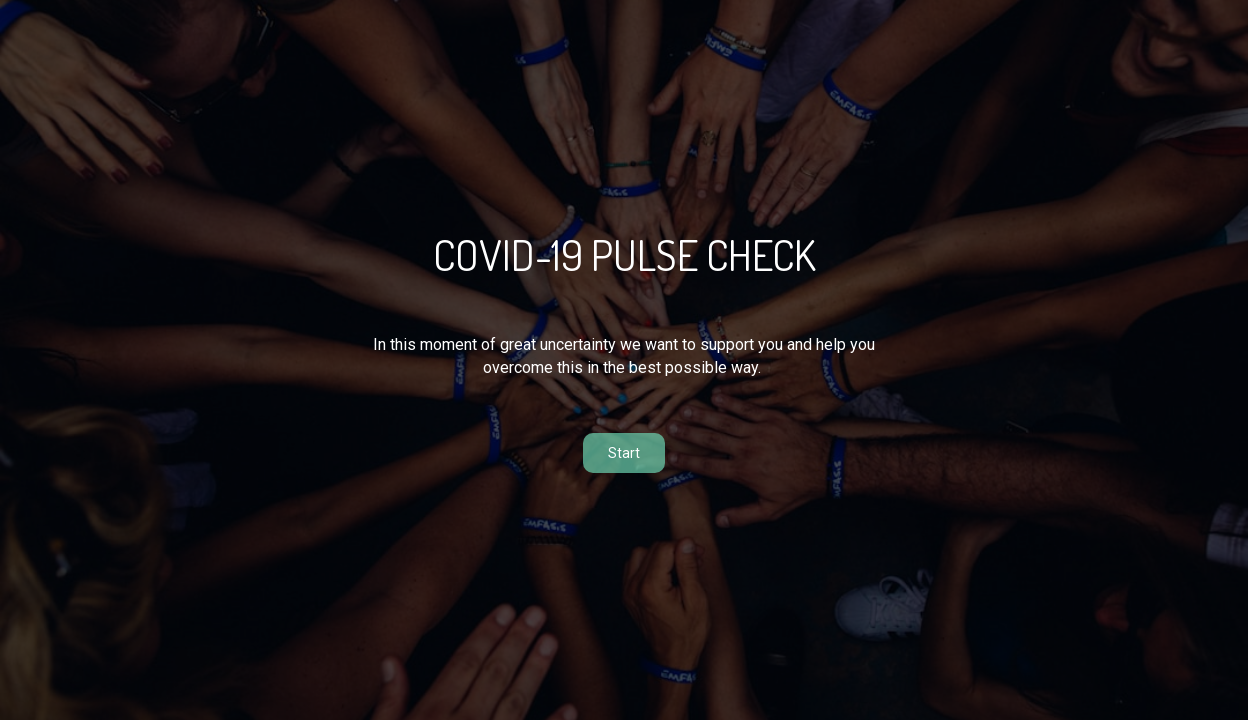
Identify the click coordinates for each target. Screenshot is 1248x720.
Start (624, 453)
